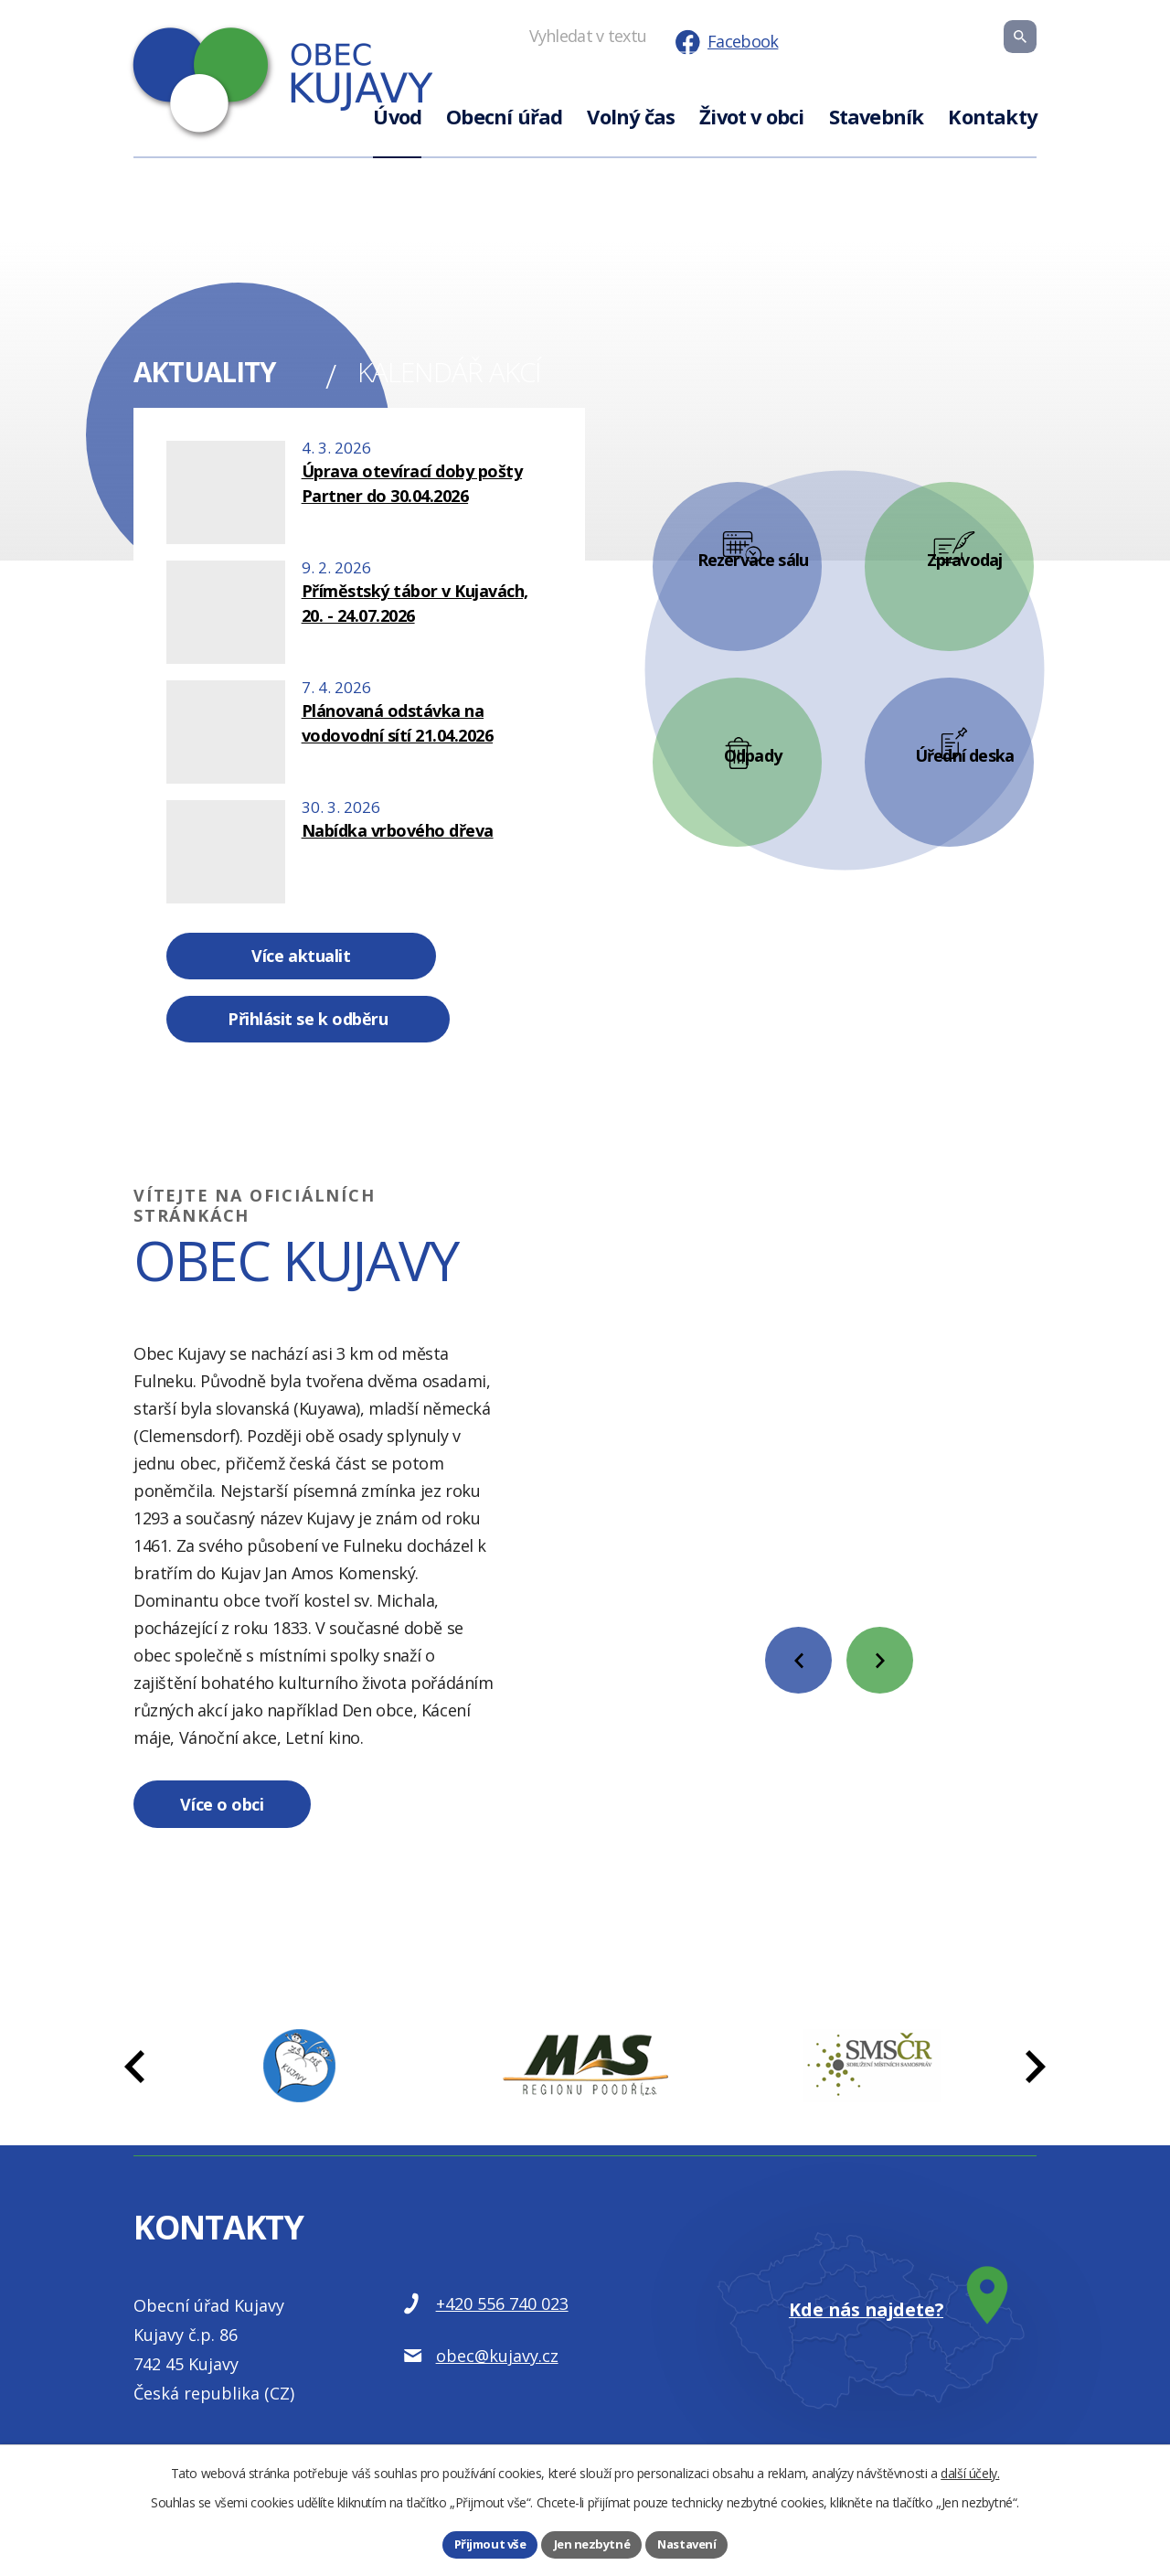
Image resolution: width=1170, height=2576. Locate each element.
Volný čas (631, 116)
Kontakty (992, 116)
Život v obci (751, 116)
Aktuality (218, 376)
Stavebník (876, 116)
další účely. (970, 2471)
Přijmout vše (486, 2543)
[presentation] (798, 1610)
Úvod (397, 116)
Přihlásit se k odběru (451, 967)
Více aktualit (255, 967)
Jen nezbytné (591, 2543)
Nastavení (690, 2543)
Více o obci (241, 1766)
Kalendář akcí (468, 376)
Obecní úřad (504, 116)
